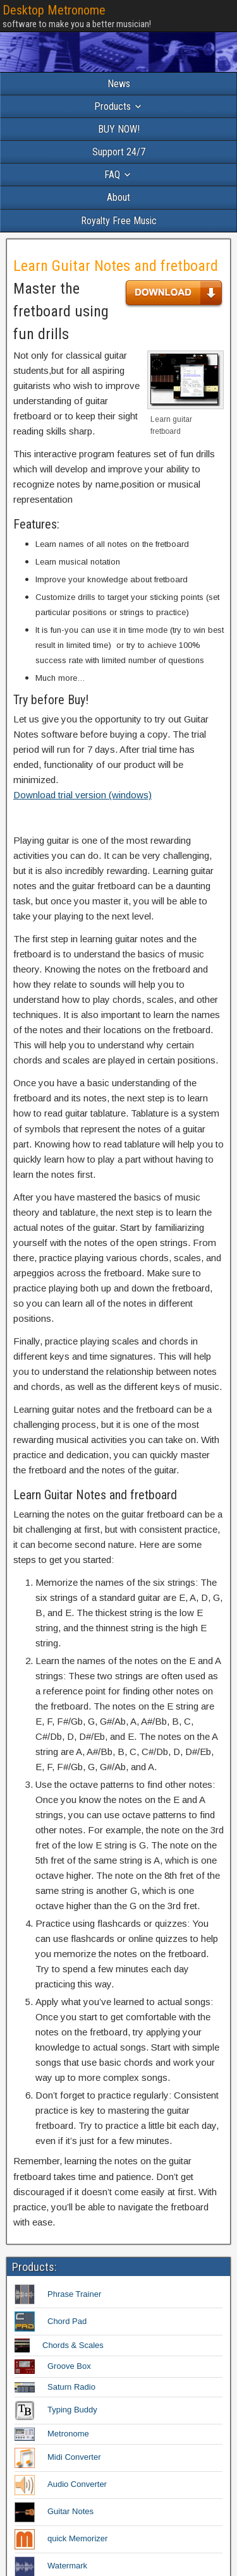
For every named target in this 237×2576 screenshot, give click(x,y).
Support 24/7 (118, 152)
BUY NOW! (119, 129)
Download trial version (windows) (82, 794)
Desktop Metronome (54, 10)
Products (112, 106)
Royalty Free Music (119, 221)
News (118, 84)
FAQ (112, 175)
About (118, 197)
